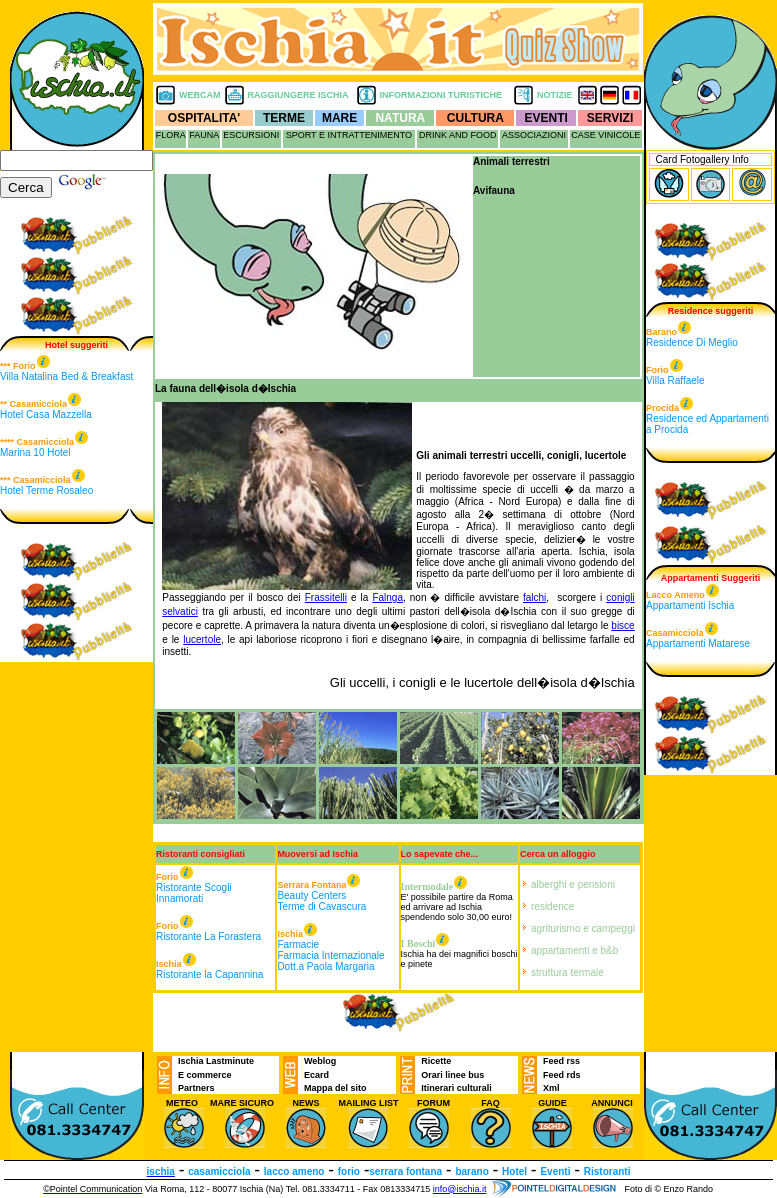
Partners (196, 1088)
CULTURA (475, 118)
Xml (551, 1088)
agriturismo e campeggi (583, 928)
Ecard (316, 1075)
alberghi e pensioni (573, 884)
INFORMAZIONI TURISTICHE (441, 95)
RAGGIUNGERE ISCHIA (298, 95)
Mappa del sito (335, 1088)
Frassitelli (326, 597)
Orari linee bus (452, 1075)
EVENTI (546, 118)
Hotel (514, 1171)
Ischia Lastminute (216, 1061)
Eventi (555, 1171)
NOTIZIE (555, 95)
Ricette (436, 1061)
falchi (534, 597)
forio (349, 1171)
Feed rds (562, 1075)
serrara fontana (405, 1171)
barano (471, 1171)
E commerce (205, 1075)
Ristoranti (607, 1171)
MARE (339, 118)
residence (552, 906)
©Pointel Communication (92, 1189)
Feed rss (561, 1061)
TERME (284, 118)
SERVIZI (610, 118)
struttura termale (567, 972)
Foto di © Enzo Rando (668, 1189)
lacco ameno (294, 1171)
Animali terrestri (511, 161)
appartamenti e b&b (574, 950)
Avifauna (494, 190)
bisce (622, 625)
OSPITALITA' (204, 118)
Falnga (387, 597)
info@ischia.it (460, 1189)
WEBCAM (200, 95)
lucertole (202, 639)
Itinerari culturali (456, 1088)
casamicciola (219, 1171)
